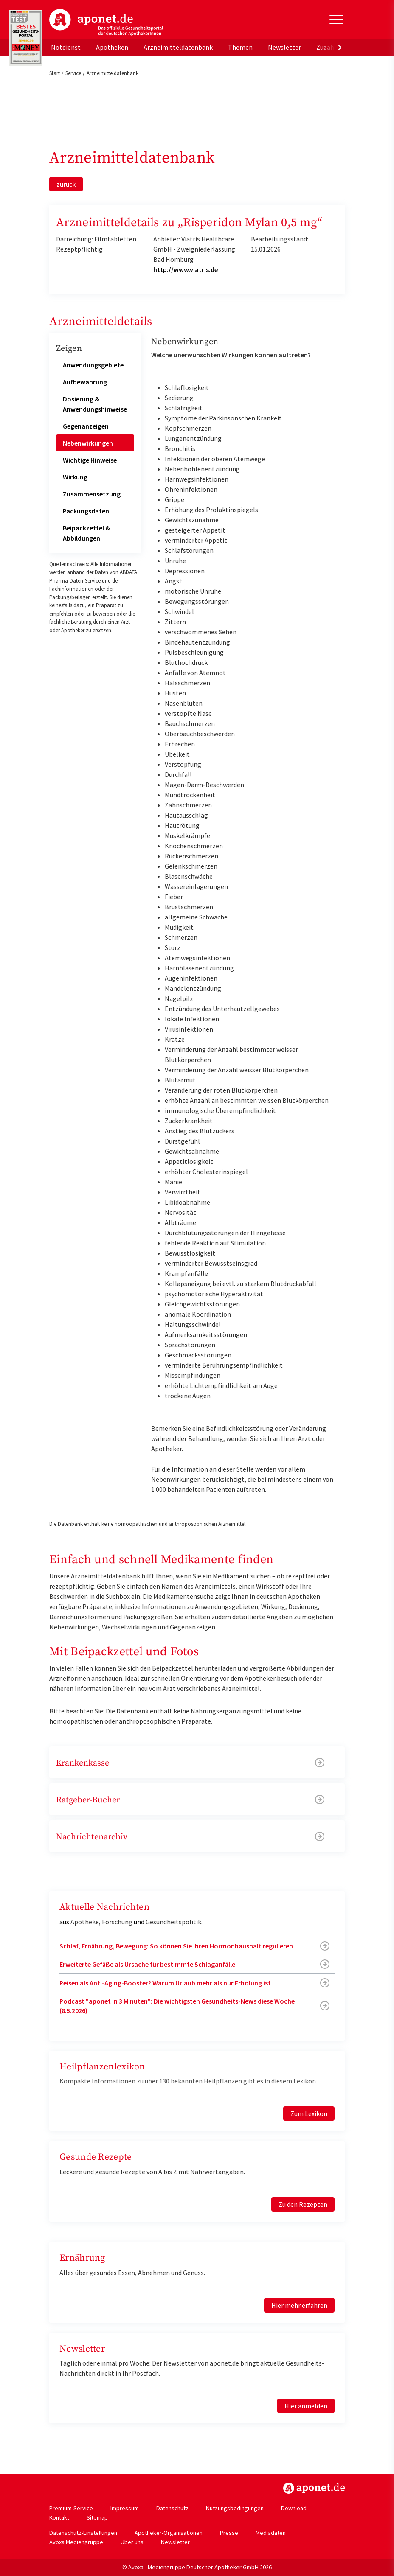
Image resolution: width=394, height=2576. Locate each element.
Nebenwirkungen (88, 443)
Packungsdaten (86, 511)
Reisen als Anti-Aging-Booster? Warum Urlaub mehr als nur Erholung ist (165, 1983)
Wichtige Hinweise (90, 460)
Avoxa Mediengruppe (76, 2542)
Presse (229, 2533)
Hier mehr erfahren (299, 2305)
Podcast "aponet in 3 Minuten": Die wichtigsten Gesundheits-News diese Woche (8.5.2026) (177, 2006)
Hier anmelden (305, 2406)
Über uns (132, 2542)
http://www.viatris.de (185, 269)
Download (294, 2508)
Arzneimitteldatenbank (178, 47)
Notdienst (66, 47)
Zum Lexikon (308, 2113)
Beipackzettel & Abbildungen (86, 533)
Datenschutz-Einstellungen (83, 2533)
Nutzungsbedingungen (235, 2508)
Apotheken (112, 47)
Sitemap (97, 2517)
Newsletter (284, 47)
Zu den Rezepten (303, 2204)
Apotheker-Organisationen (169, 2533)
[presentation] (340, 47)
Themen (240, 47)
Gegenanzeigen (86, 426)
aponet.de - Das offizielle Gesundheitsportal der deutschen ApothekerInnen (106, 22)
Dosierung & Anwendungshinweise (95, 404)
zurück (66, 184)
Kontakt (59, 2517)
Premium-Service (71, 2508)
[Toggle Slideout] (336, 19)
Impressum (124, 2508)
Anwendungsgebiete (93, 365)
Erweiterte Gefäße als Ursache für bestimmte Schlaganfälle (147, 1964)
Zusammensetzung (92, 494)
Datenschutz (172, 2508)
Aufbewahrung (85, 382)
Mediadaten (271, 2533)
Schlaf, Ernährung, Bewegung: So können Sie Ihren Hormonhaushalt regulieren (176, 1946)
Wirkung (75, 477)
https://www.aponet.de (314, 2488)
